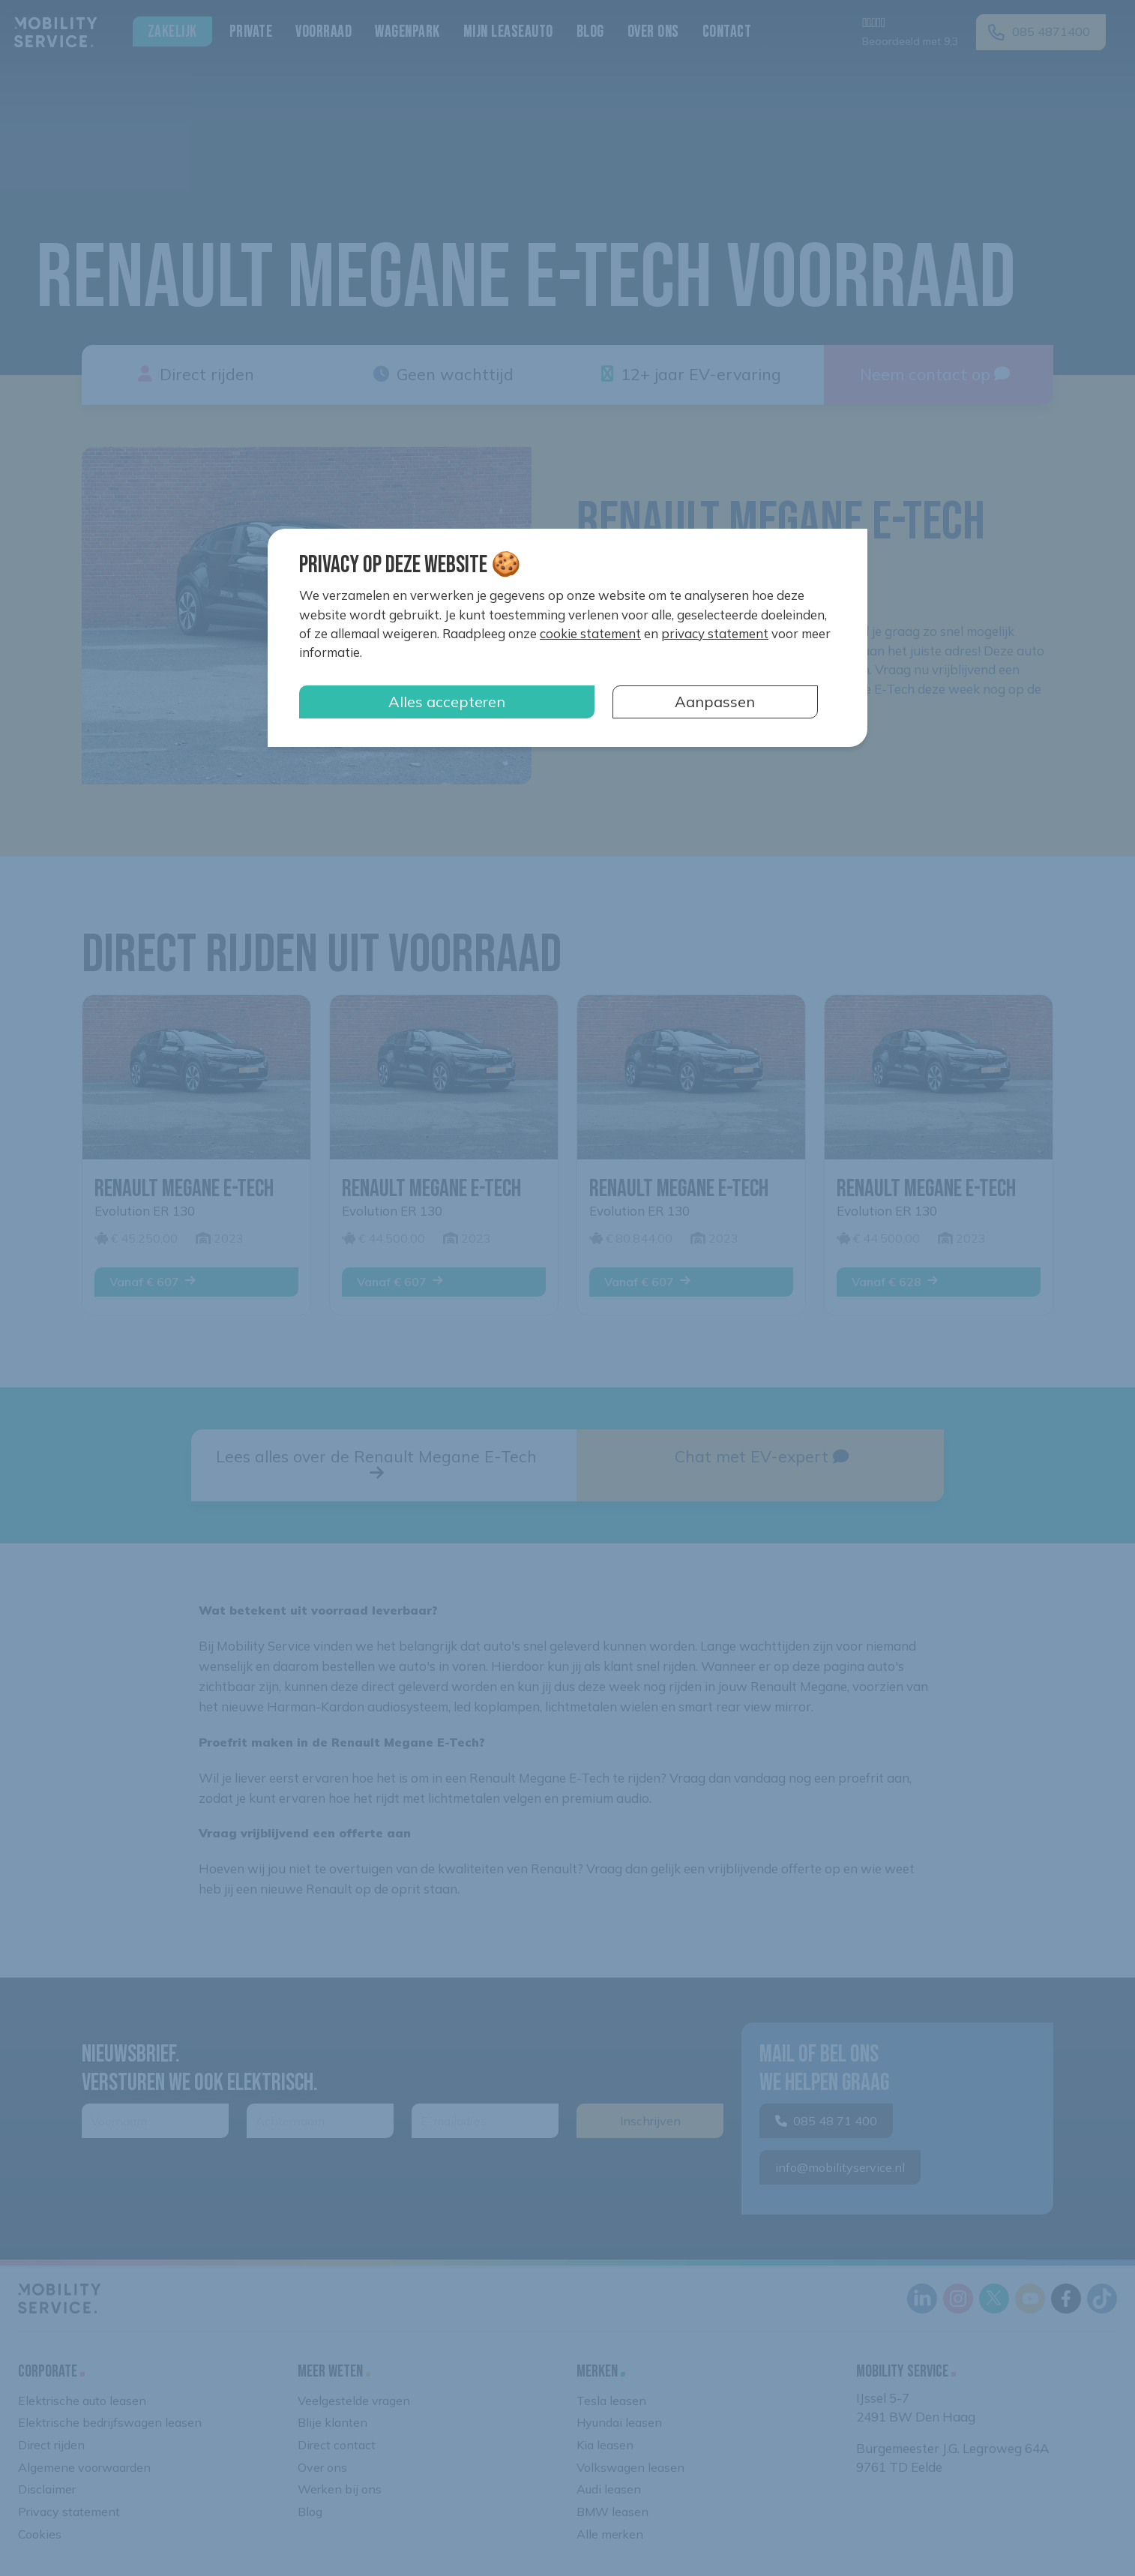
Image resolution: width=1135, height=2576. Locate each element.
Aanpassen (715, 701)
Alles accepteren (446, 701)
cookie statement (590, 633)
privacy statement (714, 633)
